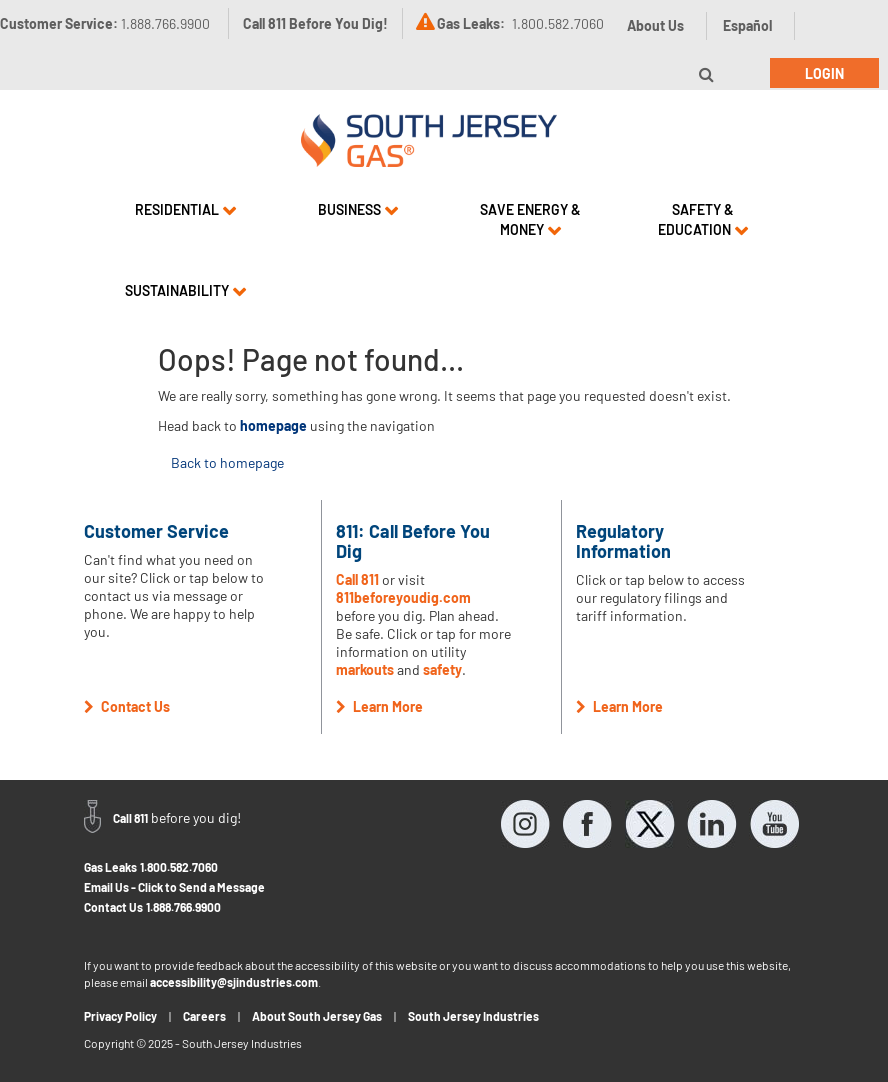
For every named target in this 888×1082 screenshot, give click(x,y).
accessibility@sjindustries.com (234, 982)
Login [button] (824, 73)
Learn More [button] (379, 706)
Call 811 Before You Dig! (315, 23)
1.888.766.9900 (183, 907)
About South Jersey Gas (317, 1016)
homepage (273, 425)
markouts (365, 669)
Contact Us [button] (127, 706)
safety (442, 669)
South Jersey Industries (473, 1016)
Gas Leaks (110, 867)
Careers (204, 1016)
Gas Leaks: (471, 23)
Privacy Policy (120, 1016)
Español (747, 25)
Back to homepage (227, 462)
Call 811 (357, 579)
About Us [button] (655, 25)
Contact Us (113, 907)
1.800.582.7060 (179, 867)
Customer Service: (105, 23)
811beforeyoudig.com (403, 597)
